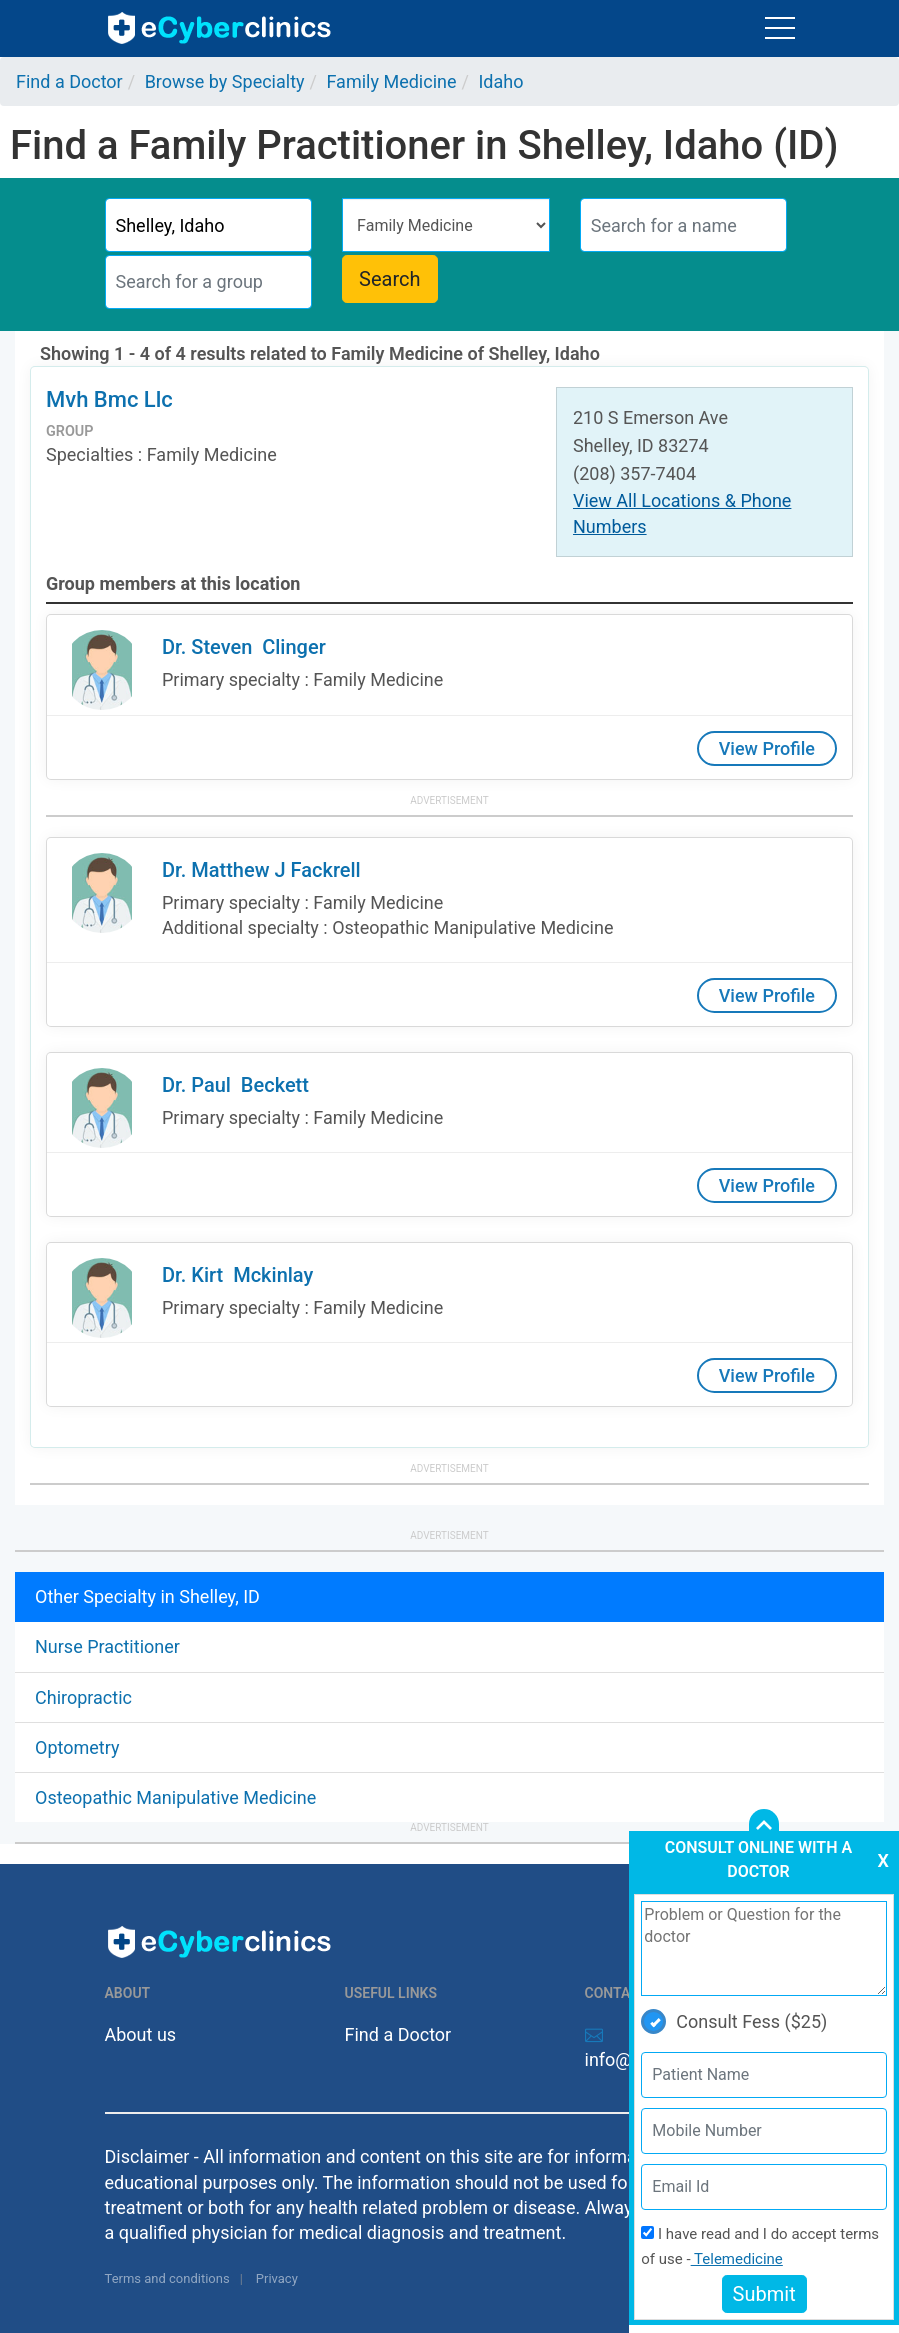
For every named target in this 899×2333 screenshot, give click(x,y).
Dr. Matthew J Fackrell (261, 870)
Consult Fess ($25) (734, 2021)
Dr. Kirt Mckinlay (237, 1275)
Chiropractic (83, 1697)
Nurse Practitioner (107, 1646)
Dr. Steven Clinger (244, 647)
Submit (764, 2294)
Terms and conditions (167, 2278)
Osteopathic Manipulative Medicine (175, 1797)
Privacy (277, 2278)
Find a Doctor (398, 2034)
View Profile (767, 748)
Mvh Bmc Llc (109, 399)
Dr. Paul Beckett (235, 1085)
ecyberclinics (220, 28)
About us (141, 2034)
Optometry (77, 1747)
